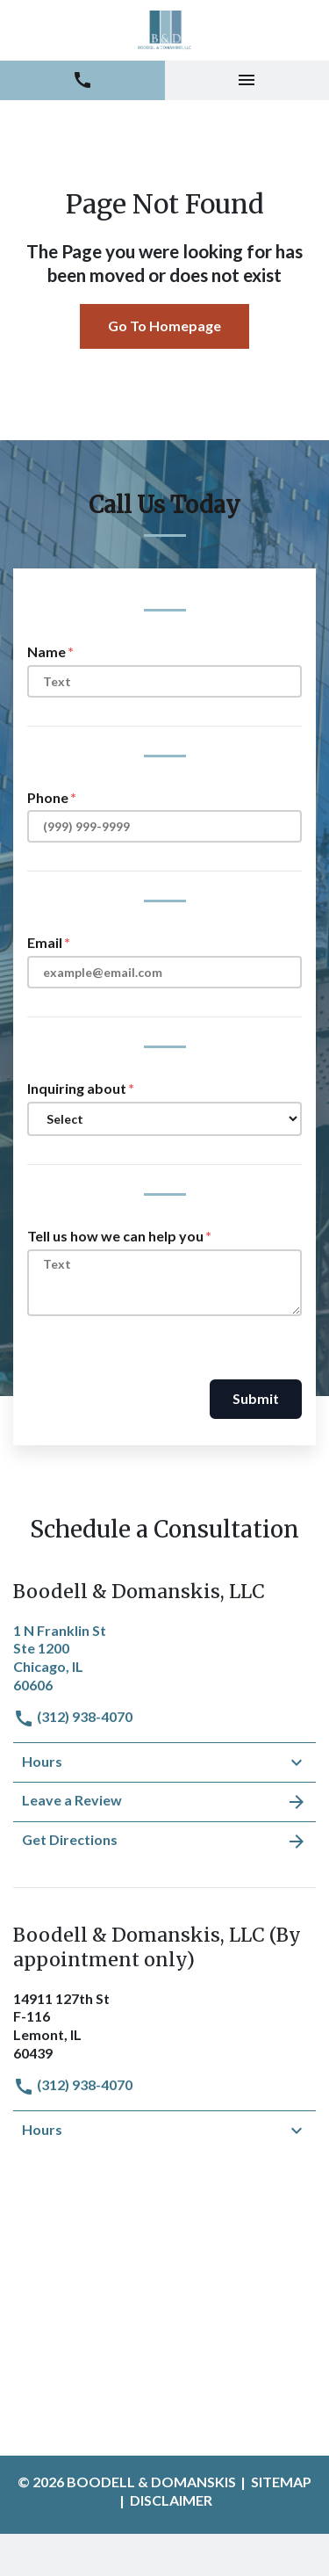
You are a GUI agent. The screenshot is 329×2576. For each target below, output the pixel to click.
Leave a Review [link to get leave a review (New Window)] (164, 1802)
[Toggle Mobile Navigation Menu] (247, 80)
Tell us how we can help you (115, 1235)
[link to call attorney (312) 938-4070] (82, 80)
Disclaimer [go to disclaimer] (171, 2500)
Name (46, 651)
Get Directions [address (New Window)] (164, 1841)
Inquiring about (76, 1088)
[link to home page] (164, 30)
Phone (47, 797)
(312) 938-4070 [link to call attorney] (72, 1716)
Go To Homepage (164, 325)
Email (44, 942)
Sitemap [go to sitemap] (281, 2481)
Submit (255, 1398)
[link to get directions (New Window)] (164, 1656)
